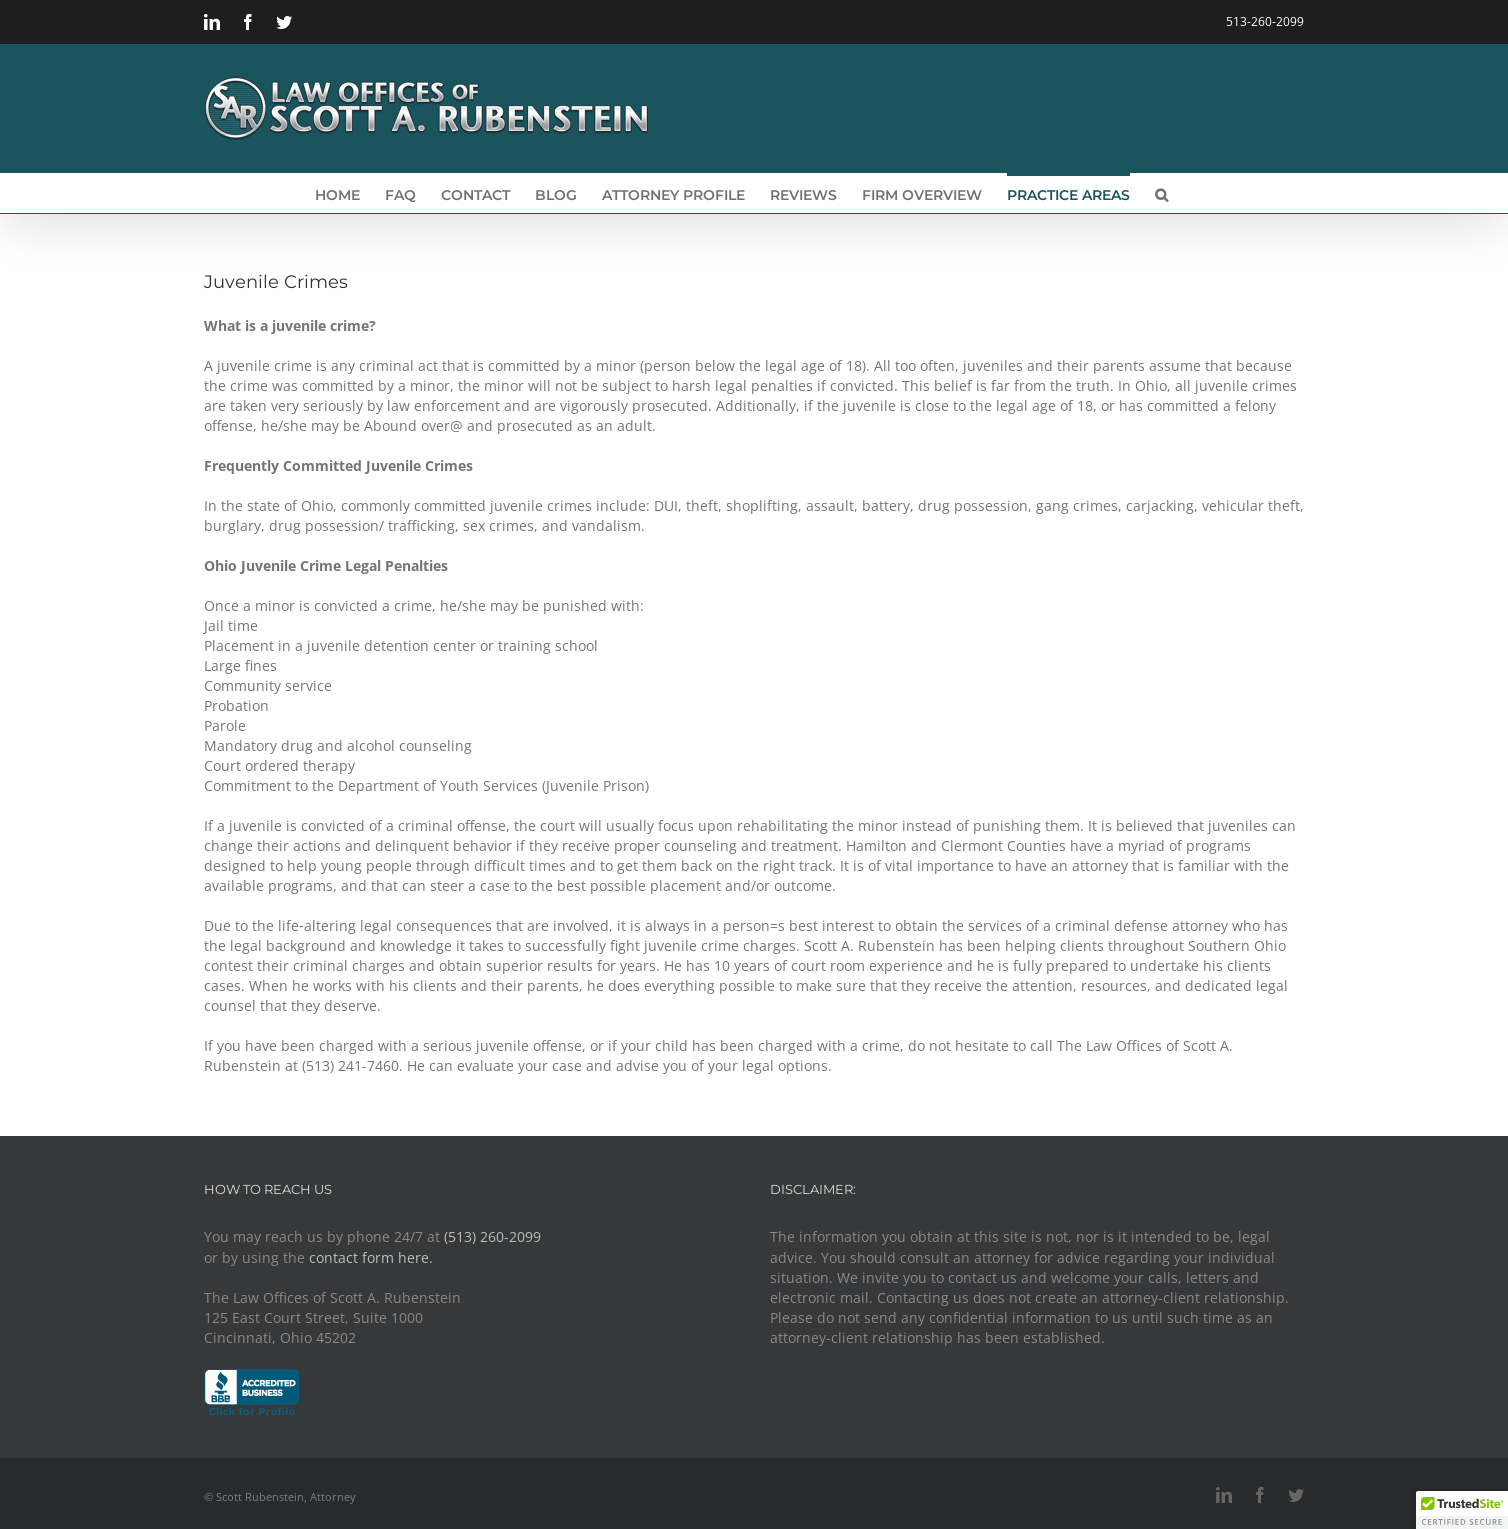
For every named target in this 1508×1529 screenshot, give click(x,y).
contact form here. (371, 1257)
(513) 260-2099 (492, 1236)
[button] (1161, 193)
